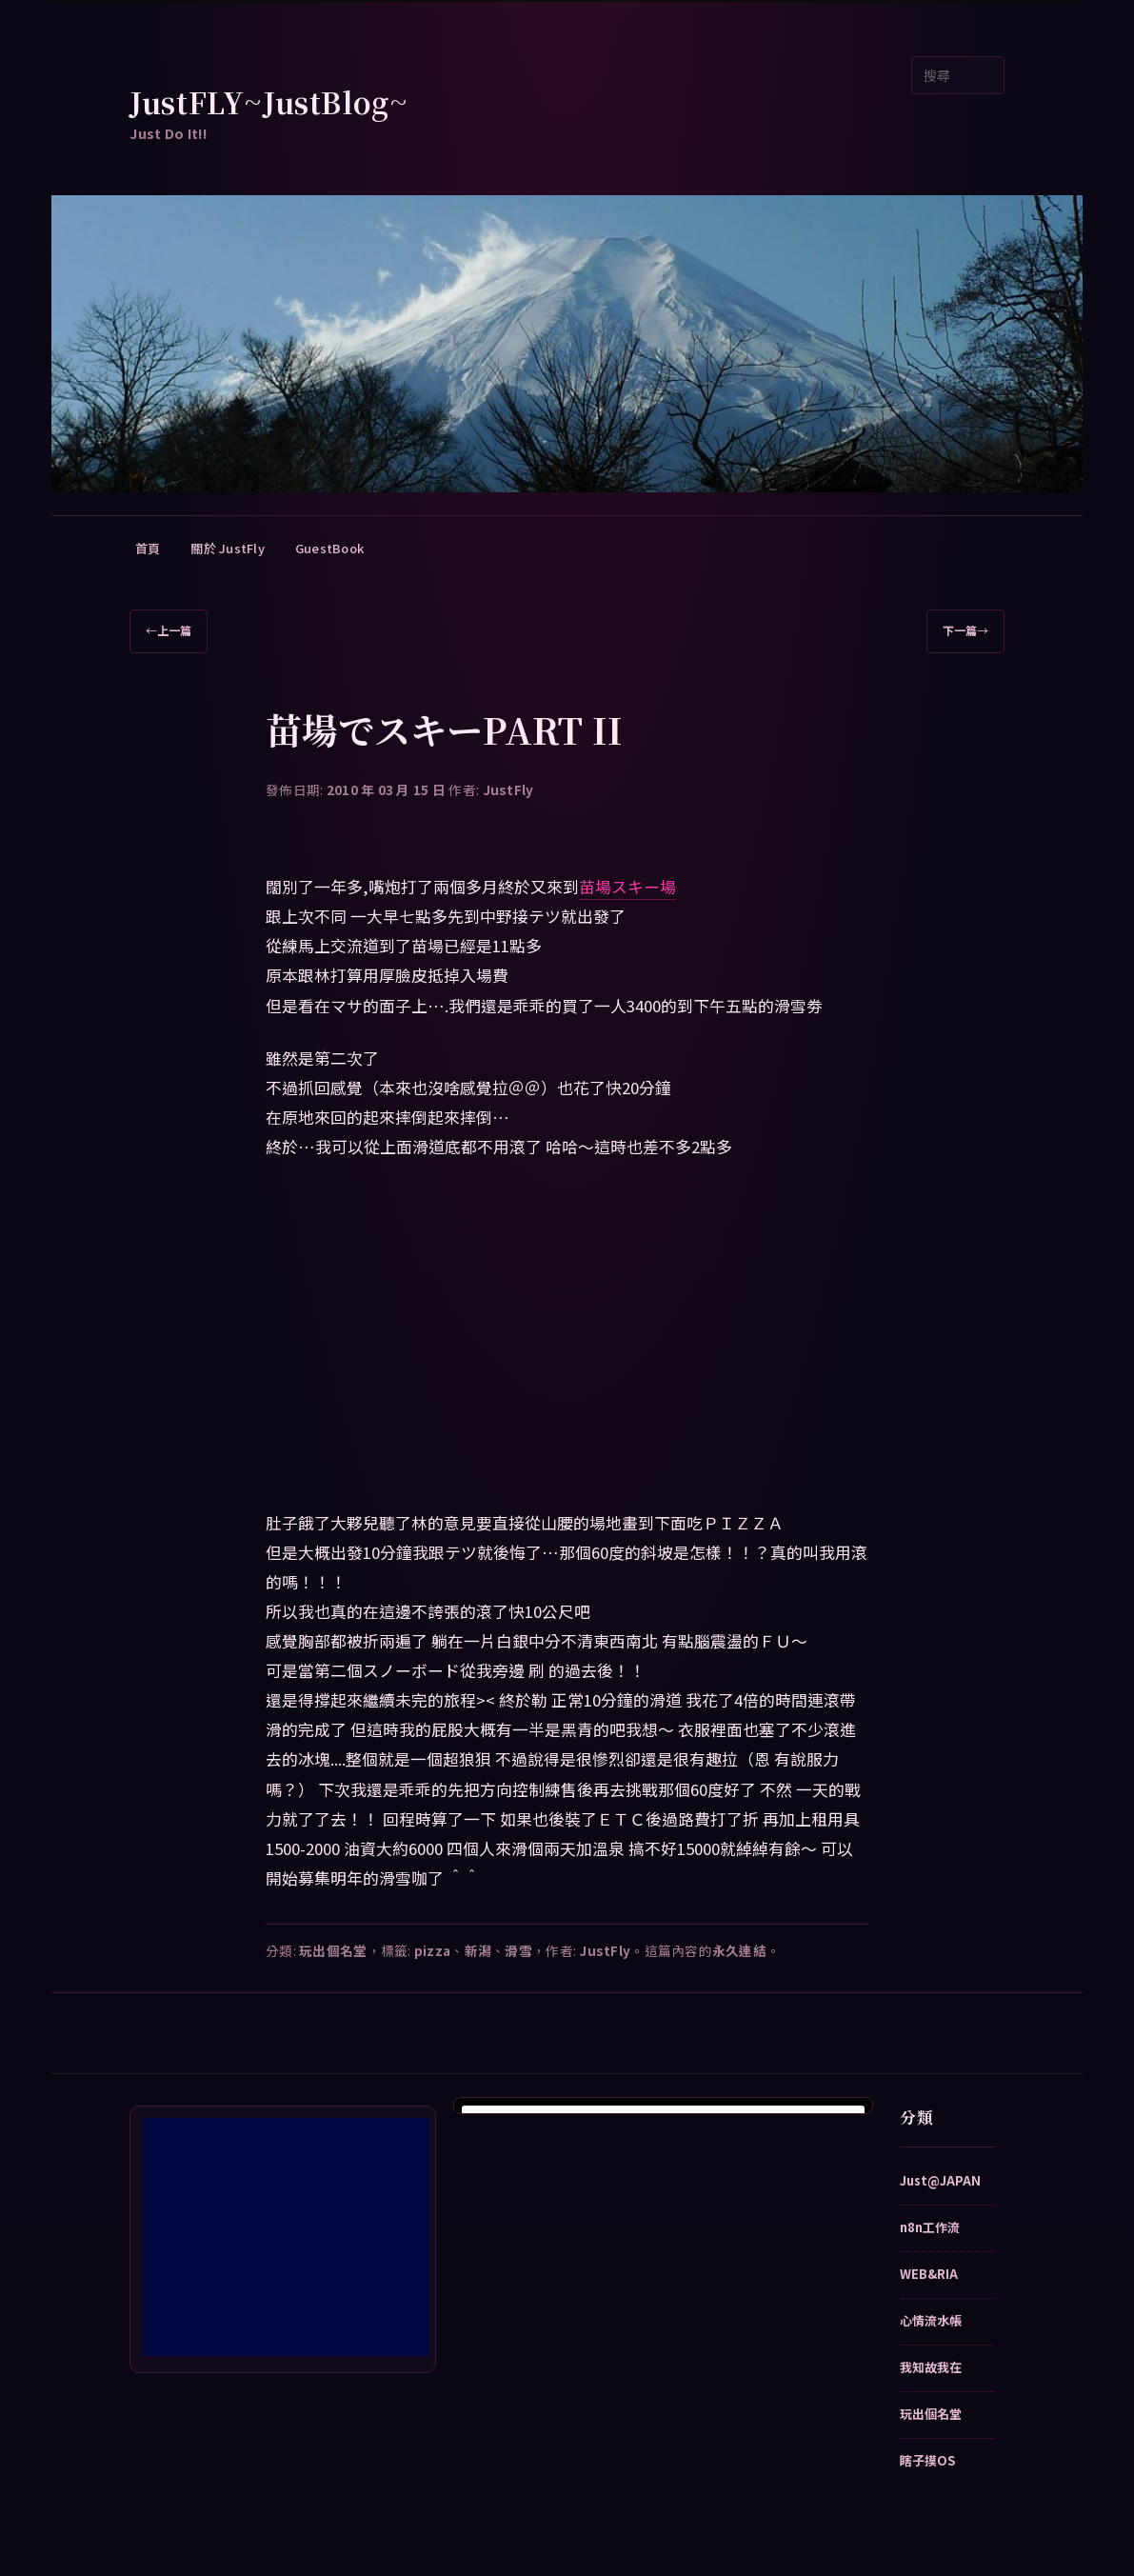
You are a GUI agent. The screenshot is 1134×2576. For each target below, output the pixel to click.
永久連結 (739, 1950)
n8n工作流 (930, 2227)
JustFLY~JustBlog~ (268, 102)
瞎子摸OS (927, 2460)
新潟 (478, 1950)
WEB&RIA (929, 2274)
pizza (432, 1950)
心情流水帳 (931, 2320)
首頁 (148, 548)
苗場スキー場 (627, 886)
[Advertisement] (285, 2237)
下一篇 (965, 630)
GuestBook (329, 548)
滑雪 (518, 1950)
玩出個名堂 (333, 1950)
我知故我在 (931, 2367)
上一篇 (168, 630)
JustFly (508, 789)
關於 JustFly (227, 548)
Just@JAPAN (940, 2180)
